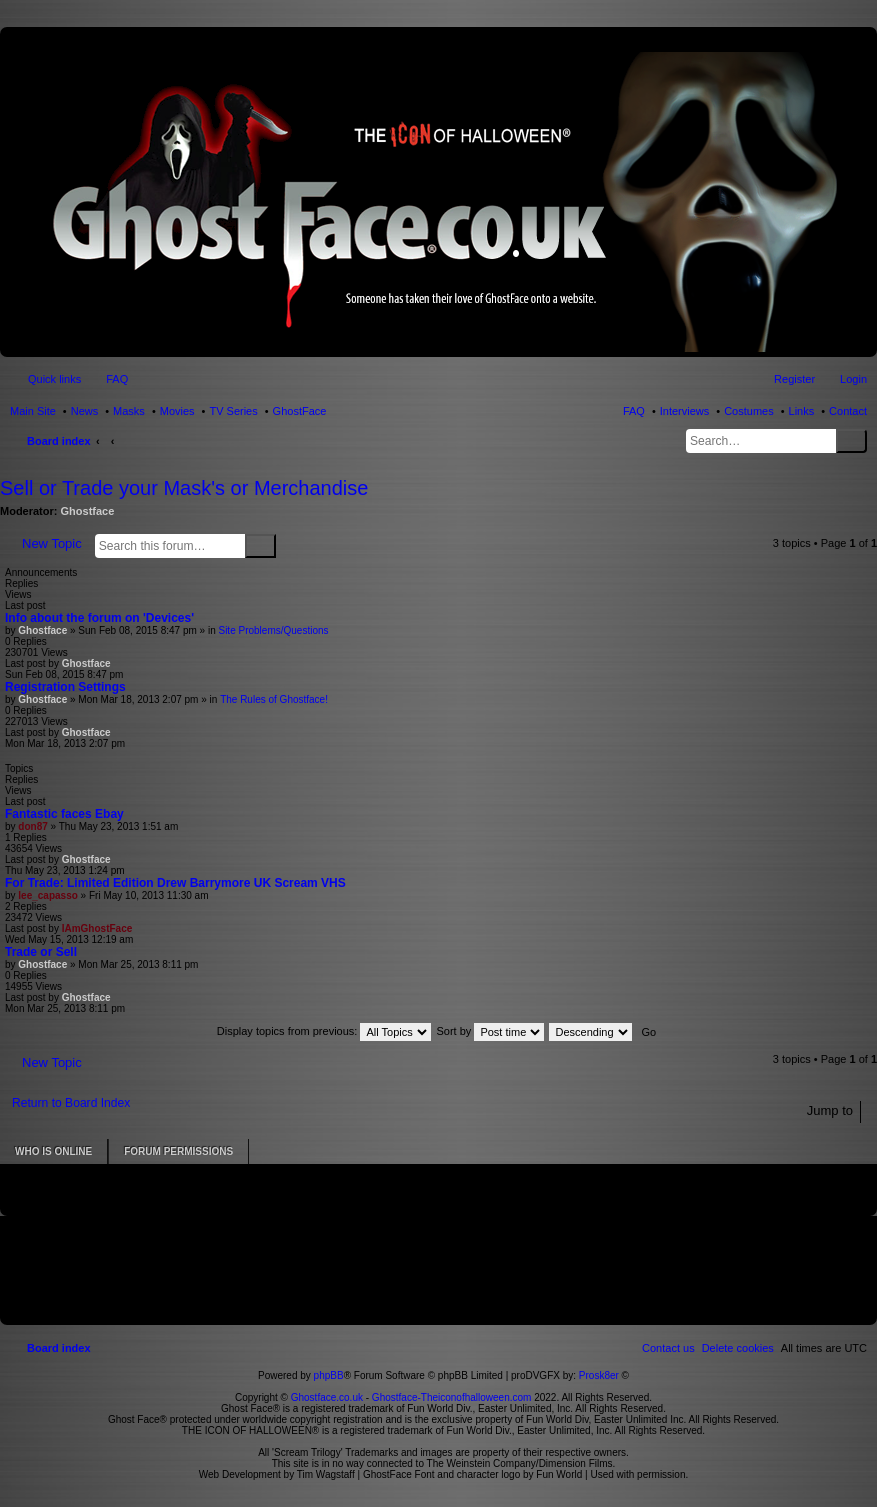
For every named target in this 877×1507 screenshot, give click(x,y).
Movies (177, 411)
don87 (32, 826)
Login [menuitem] (853, 379)
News (85, 411)
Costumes (749, 411)
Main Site (33, 411)
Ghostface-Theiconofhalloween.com (452, 1397)
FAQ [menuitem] (117, 379)
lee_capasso (48, 895)
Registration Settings (65, 687)
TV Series (233, 411)
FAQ (634, 411)
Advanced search (288, 545)
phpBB (329, 1375)
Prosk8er (599, 1375)
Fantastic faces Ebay (64, 814)
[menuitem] (738, 1348)
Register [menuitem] (794, 379)
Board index (59, 441)
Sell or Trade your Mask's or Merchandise (184, 488)
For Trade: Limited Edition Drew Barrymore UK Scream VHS (175, 883)
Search (851, 441)
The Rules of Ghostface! (274, 699)
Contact (848, 411)
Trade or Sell (41, 952)
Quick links (54, 379)
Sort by (491, 1031)
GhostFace (300, 411)
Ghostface (88, 511)
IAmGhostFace (97, 928)
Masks (129, 411)
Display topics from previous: (324, 1031)
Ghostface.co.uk (328, 1397)
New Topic (52, 543)
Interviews (685, 411)
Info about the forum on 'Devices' (99, 618)
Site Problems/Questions (273, 630)
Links (802, 411)
